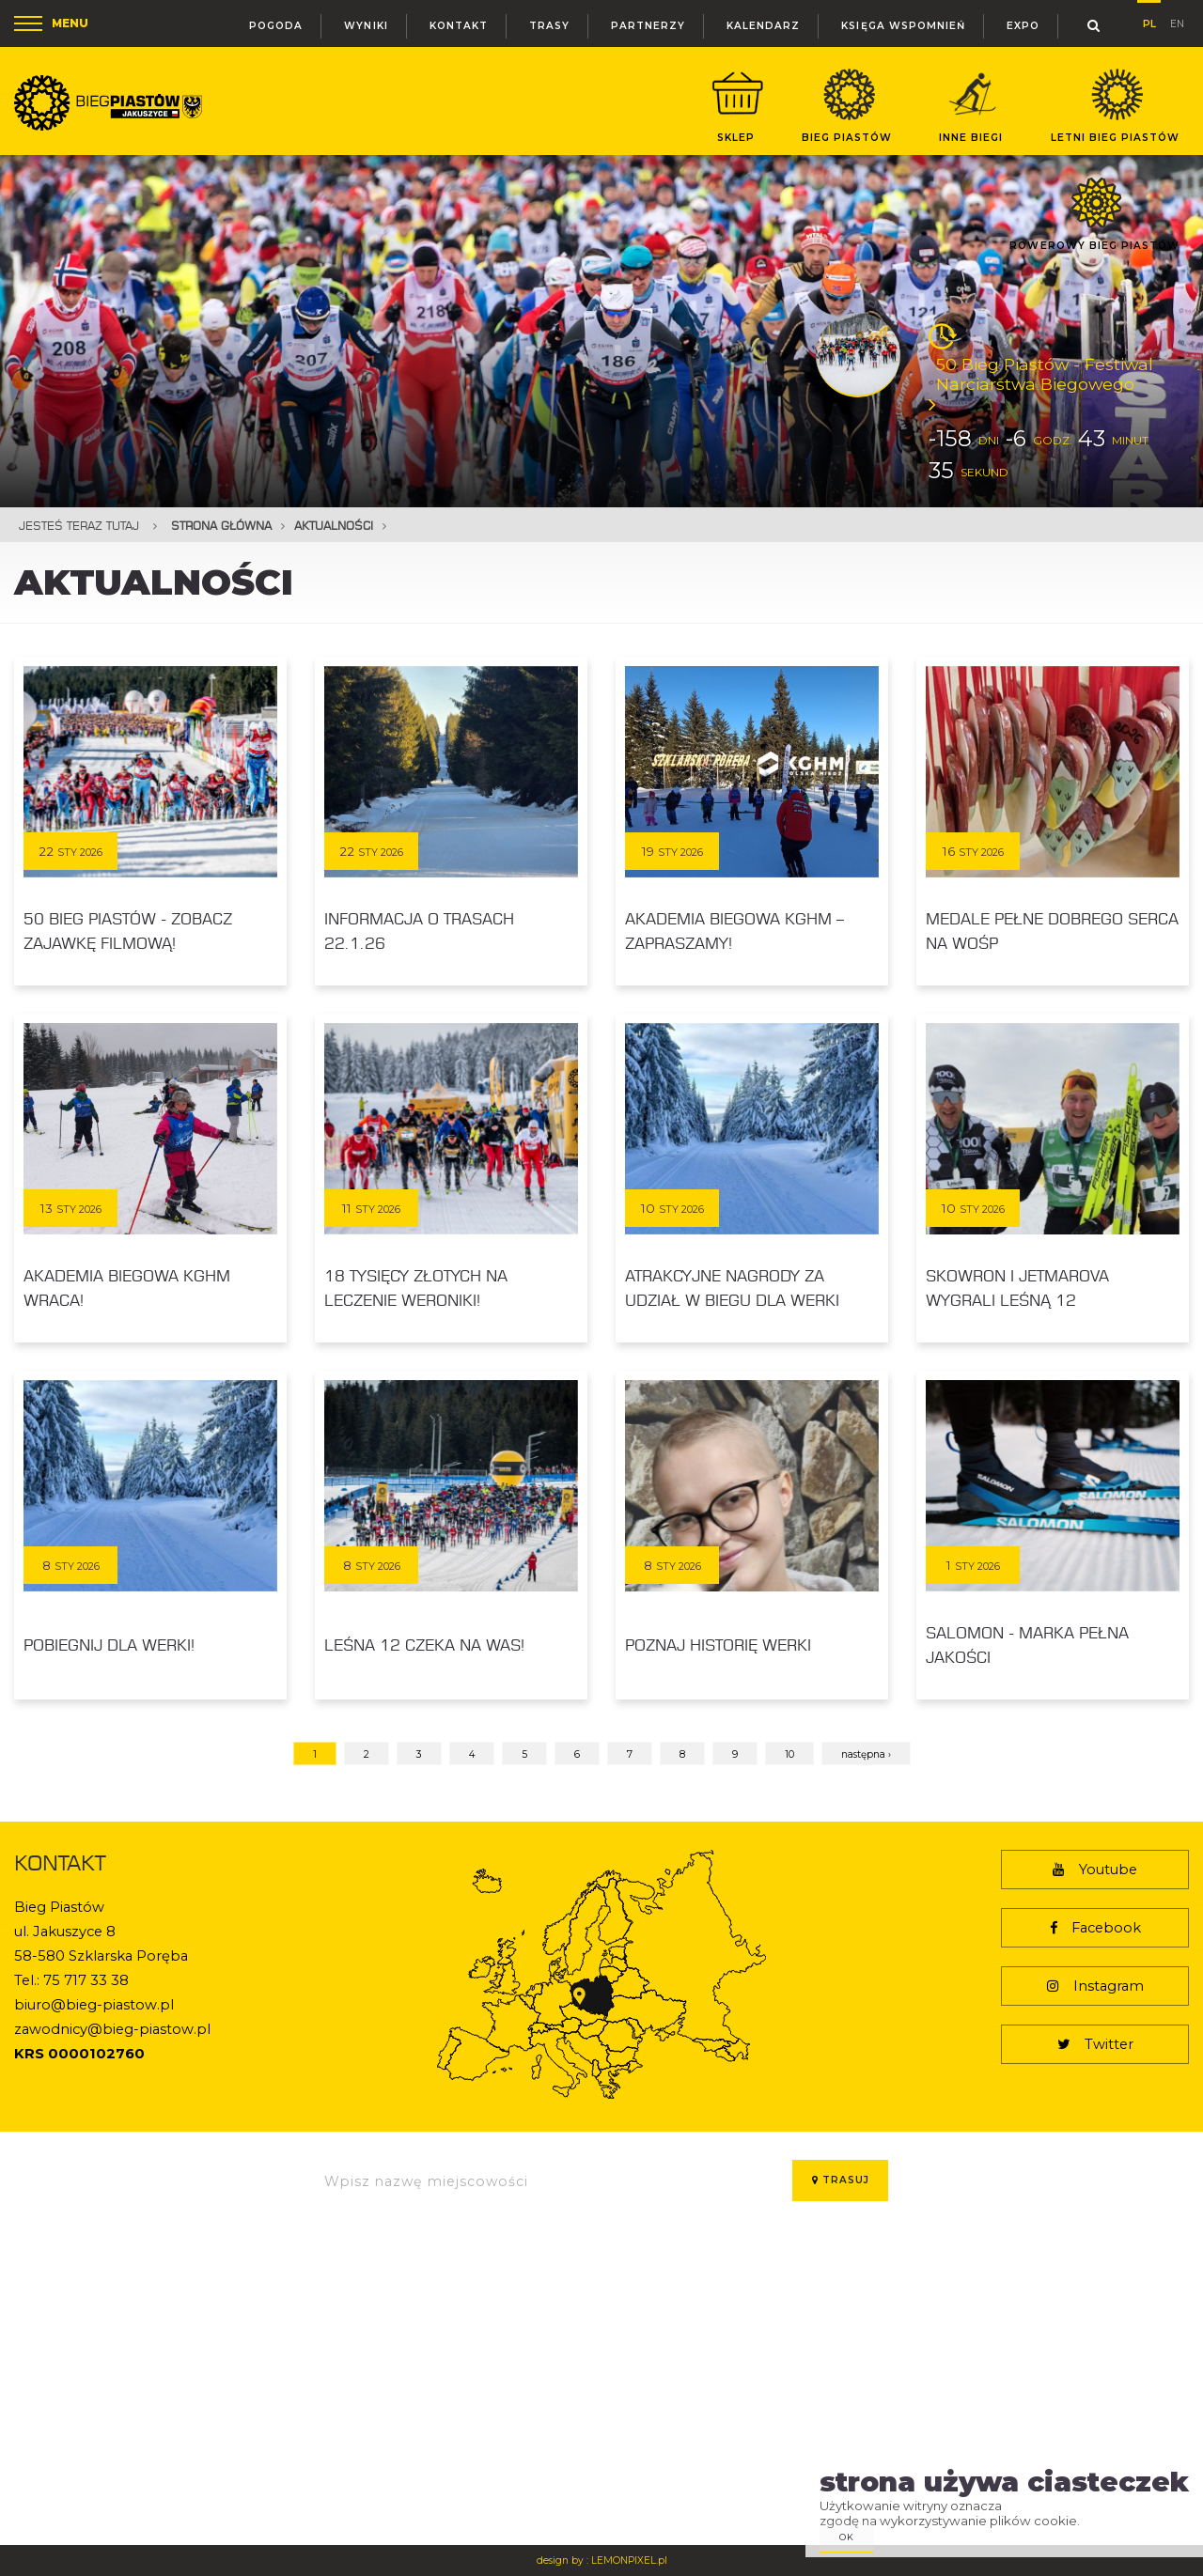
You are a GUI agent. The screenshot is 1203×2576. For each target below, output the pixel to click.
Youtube (1095, 1869)
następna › (866, 1754)
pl (1149, 20)
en (1177, 22)
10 (789, 1754)
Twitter (1095, 2044)
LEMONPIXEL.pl (629, 2560)
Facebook (1095, 1927)
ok (846, 2537)
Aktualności (333, 526)
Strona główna (221, 526)
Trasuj (840, 2180)
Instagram (1095, 1986)
